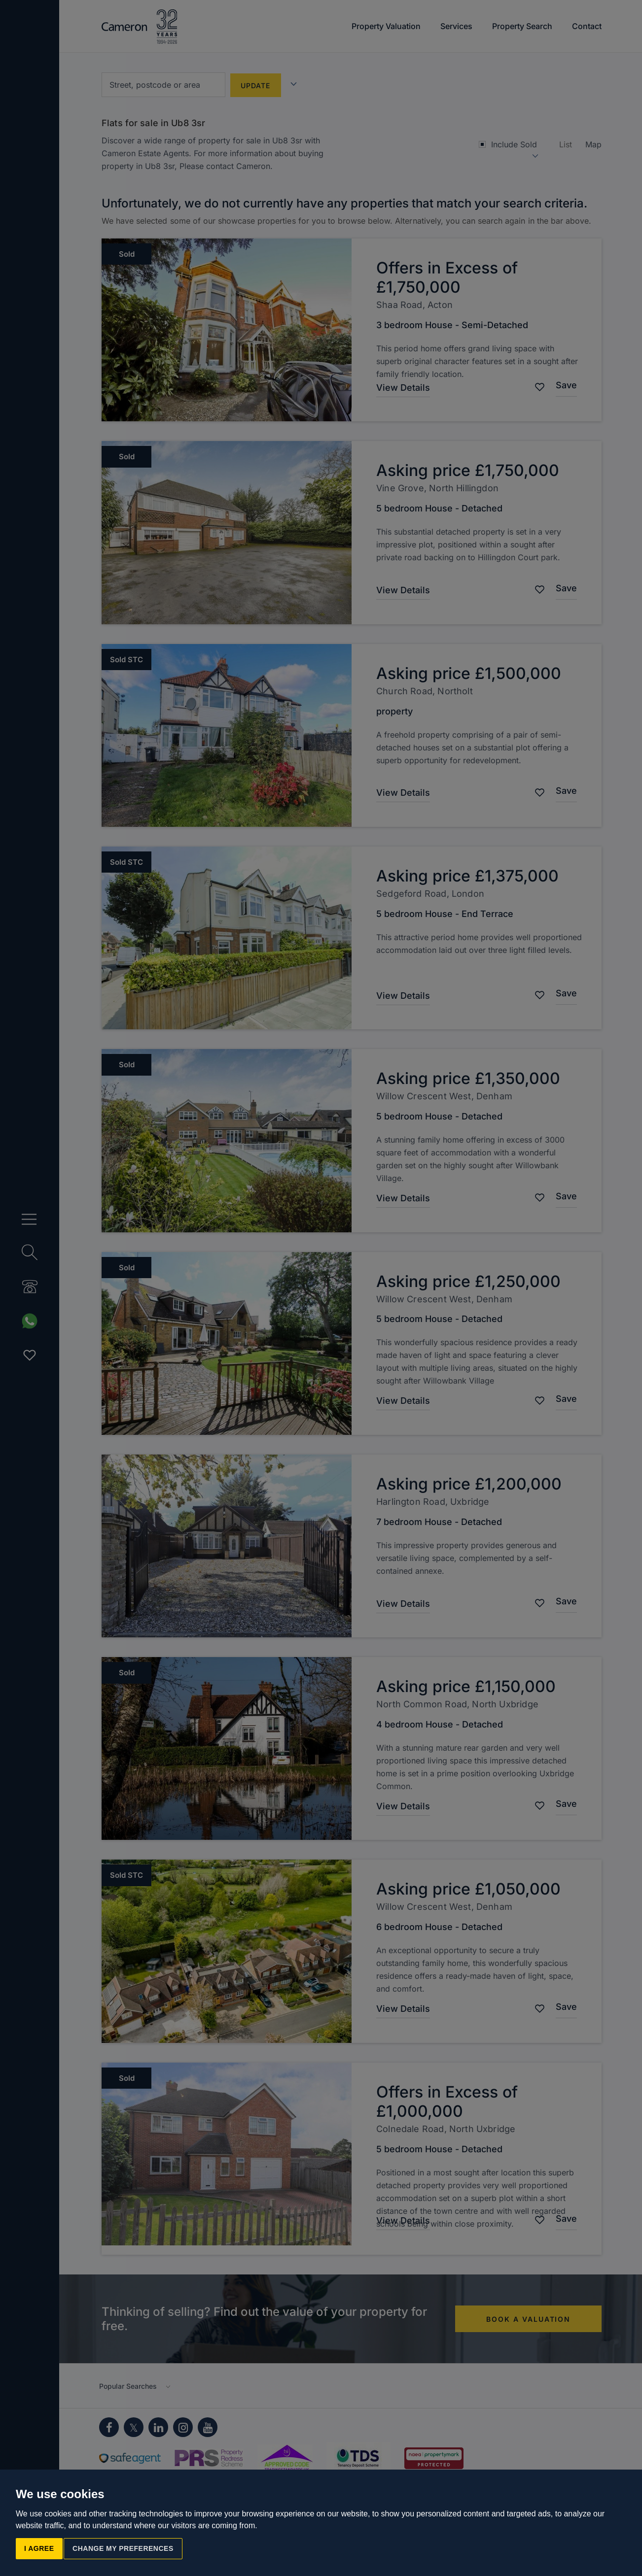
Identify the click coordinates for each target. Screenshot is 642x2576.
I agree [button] (39, 2548)
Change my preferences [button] (123, 2548)
